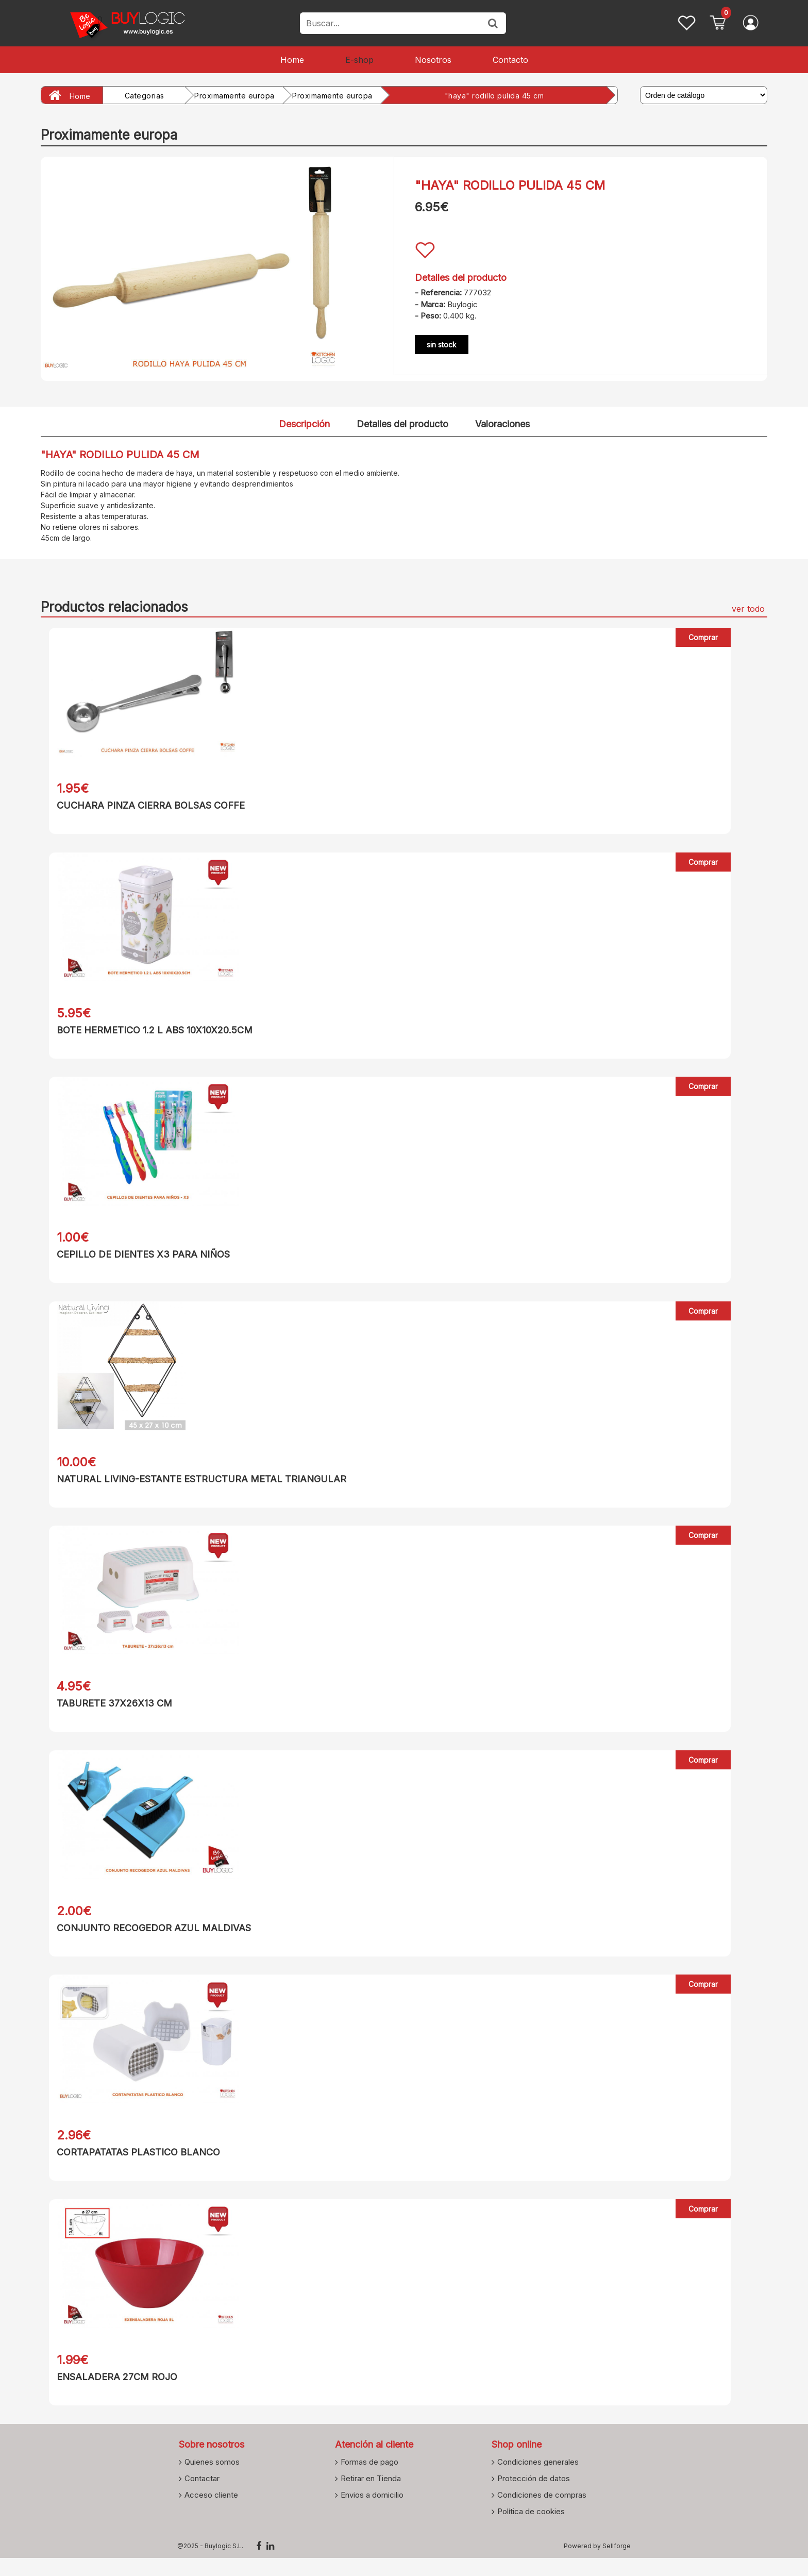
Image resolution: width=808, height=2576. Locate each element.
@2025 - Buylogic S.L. (210, 2564)
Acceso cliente (211, 2512)
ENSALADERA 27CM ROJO (108, 2392)
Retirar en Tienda (371, 2496)
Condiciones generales (538, 2479)
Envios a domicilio (372, 2512)
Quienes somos (212, 2479)
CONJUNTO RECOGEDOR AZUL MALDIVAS (145, 1939)
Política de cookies (531, 2529)
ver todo (748, 609)
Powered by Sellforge (597, 2564)
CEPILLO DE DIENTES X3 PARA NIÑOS (135, 1258)
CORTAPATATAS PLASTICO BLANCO (130, 2166)
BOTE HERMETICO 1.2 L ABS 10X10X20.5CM (146, 1032)
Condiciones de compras (541, 2512)
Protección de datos (533, 2496)
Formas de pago (369, 2479)
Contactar (202, 2496)
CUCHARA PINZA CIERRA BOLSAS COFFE (142, 805)
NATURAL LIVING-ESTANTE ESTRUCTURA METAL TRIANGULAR (193, 1485)
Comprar (703, 637)
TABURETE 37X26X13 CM (106, 1712)
